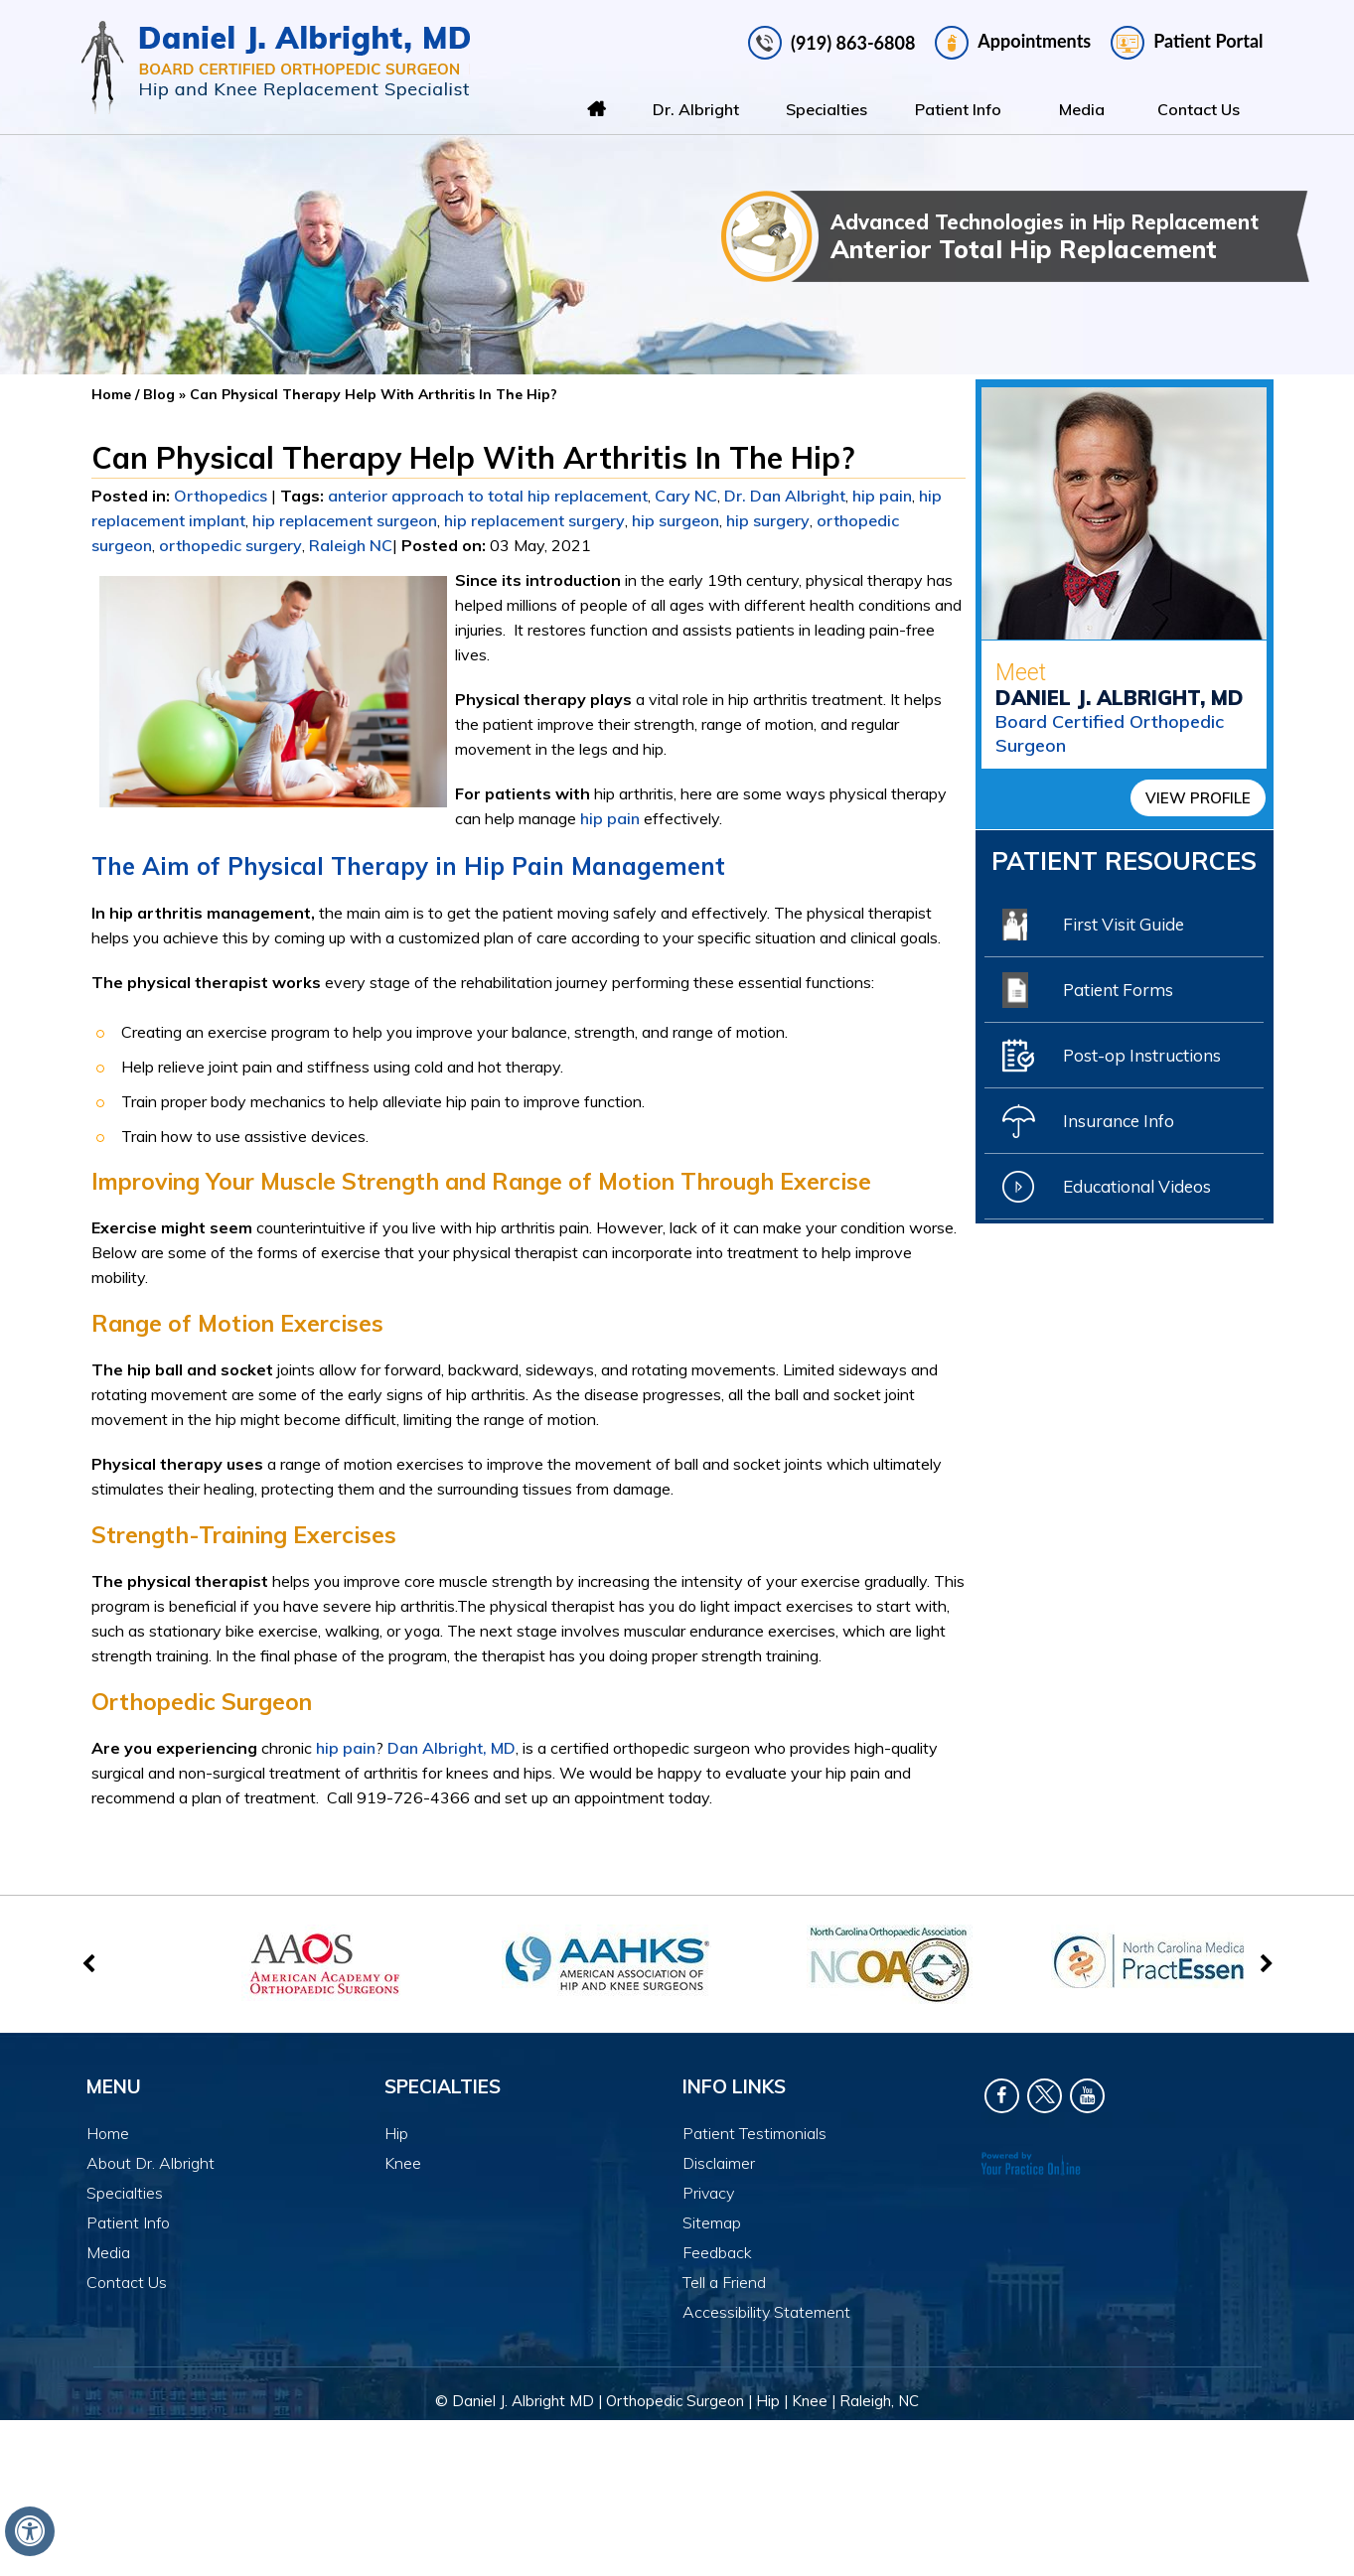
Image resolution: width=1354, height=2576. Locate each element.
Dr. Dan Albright (784, 495)
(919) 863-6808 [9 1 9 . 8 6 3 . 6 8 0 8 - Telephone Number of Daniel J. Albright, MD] (853, 43)
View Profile (1198, 797)
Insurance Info (1088, 1121)
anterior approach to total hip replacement (488, 495)
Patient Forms (1087, 990)
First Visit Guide (1093, 924)
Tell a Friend (724, 2282)
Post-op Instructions (1111, 1056)
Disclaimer (718, 2163)
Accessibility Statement (766, 2312)
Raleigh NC (350, 545)
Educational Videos (1106, 1187)
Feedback (717, 2252)
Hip (396, 2133)
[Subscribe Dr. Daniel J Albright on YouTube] (1087, 2095)
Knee (402, 2163)
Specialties (826, 109)
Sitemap (711, 2222)
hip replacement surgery (534, 520)
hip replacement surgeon (344, 520)
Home (597, 109)
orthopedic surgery (230, 545)
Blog (159, 394)
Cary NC (686, 495)
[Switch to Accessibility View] (30, 2531)
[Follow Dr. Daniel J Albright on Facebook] (1001, 2095)
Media (1082, 109)
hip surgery (768, 520)
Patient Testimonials (754, 2133)
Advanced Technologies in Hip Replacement (1069, 237)
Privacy (708, 2193)
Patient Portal (1187, 43)
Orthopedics (220, 495)
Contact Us (1198, 109)
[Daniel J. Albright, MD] (275, 67)
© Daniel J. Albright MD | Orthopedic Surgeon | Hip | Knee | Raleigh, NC (677, 2400)
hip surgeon (675, 520)
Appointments (1013, 43)
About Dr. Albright (150, 2163)
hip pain (882, 495)
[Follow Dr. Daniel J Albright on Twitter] (1044, 2095)
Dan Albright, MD (451, 1748)
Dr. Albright (696, 109)
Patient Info (958, 109)
